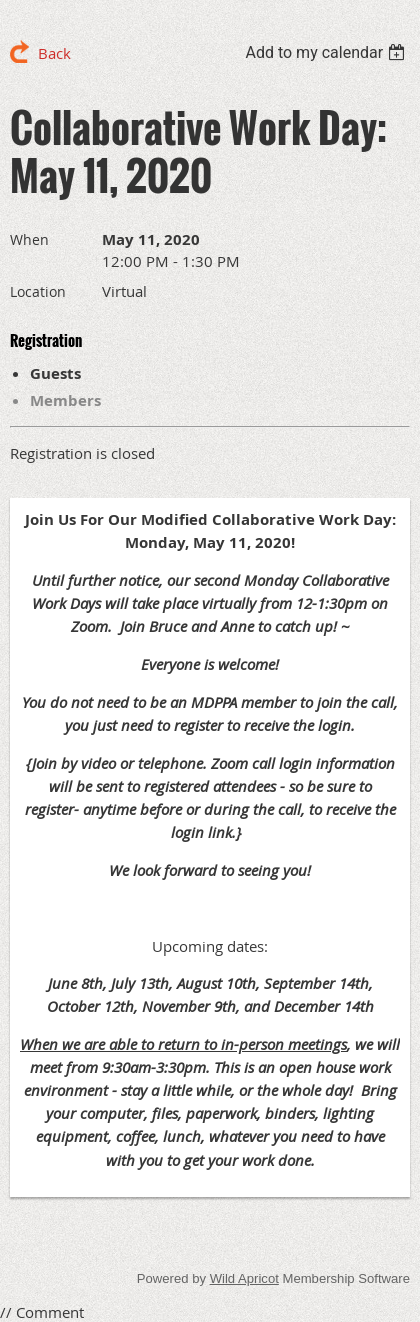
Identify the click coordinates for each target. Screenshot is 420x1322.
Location (38, 291)
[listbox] (327, 52)
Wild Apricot (244, 1278)
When (29, 239)
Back (54, 53)
